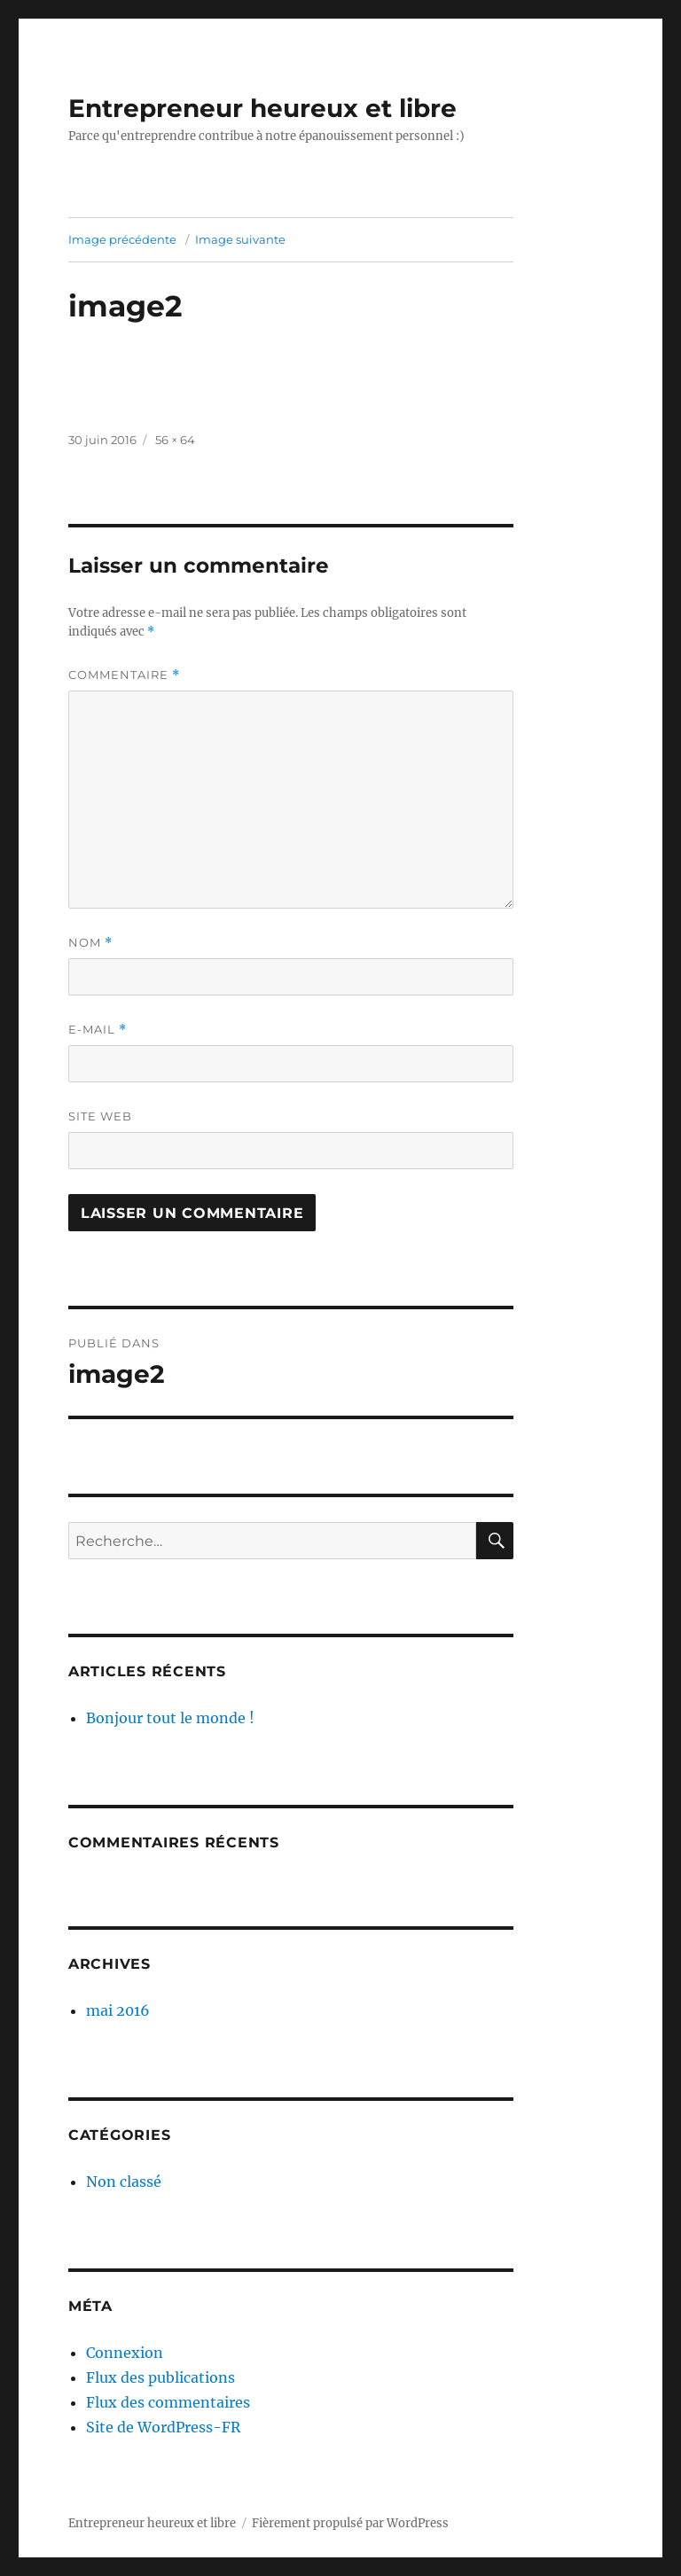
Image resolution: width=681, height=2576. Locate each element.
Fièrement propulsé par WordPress (350, 2523)
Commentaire (124, 675)
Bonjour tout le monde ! (170, 1718)
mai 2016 (118, 2010)
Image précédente (122, 239)
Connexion (124, 2352)
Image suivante (240, 239)
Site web (100, 1116)
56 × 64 (175, 440)
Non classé (123, 2181)
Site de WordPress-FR (163, 2427)
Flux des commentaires (168, 2402)
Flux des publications (160, 2377)
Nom (90, 942)
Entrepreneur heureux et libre (262, 108)
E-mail (97, 1029)
